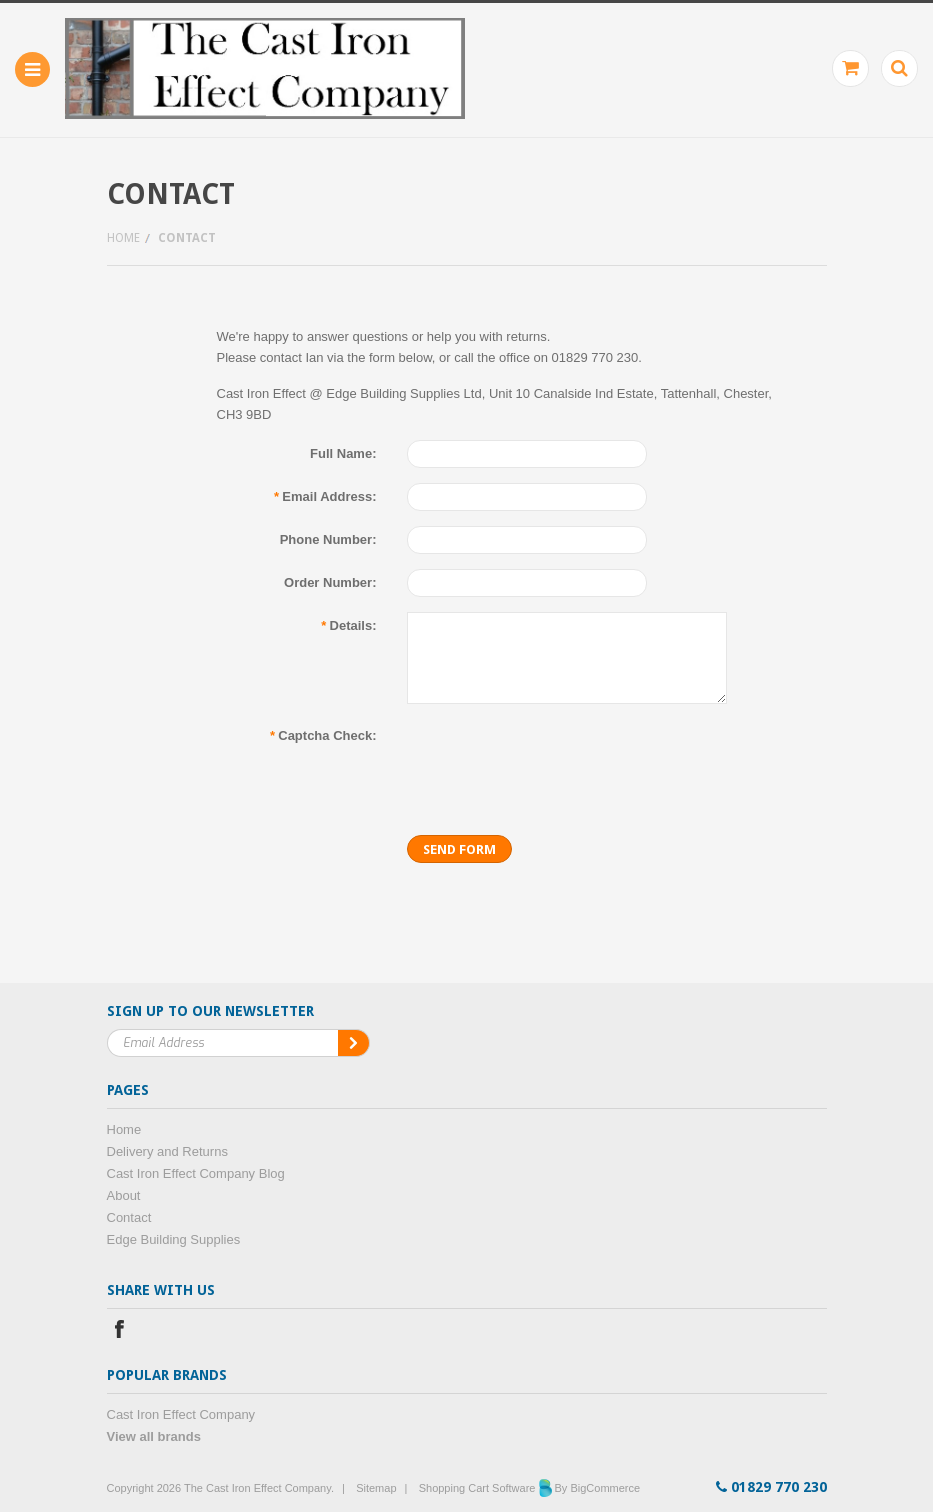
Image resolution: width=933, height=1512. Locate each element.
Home (123, 238)
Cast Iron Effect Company (181, 1414)
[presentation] (559, 761)
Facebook (119, 1331)
